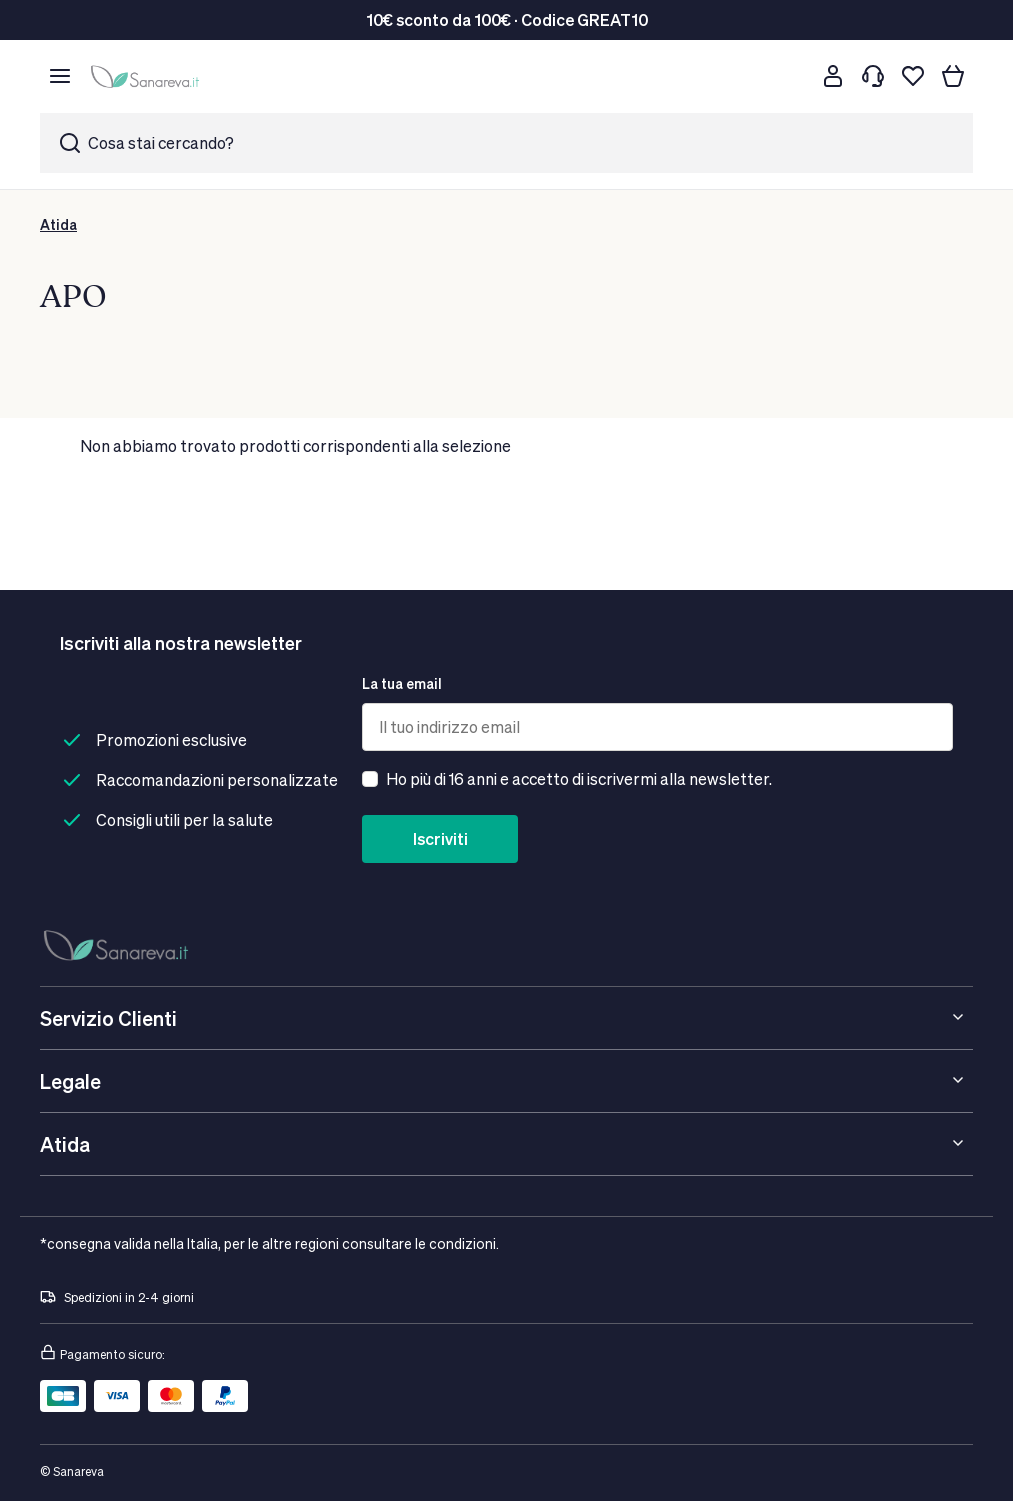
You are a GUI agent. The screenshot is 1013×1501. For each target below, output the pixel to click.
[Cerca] (793, 76)
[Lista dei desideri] (913, 76)
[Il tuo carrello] (953, 76)
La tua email (402, 683)
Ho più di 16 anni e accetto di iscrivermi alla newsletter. (579, 778)
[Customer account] (833, 76)
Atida (58, 224)
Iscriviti (440, 838)
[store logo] (148, 76)
